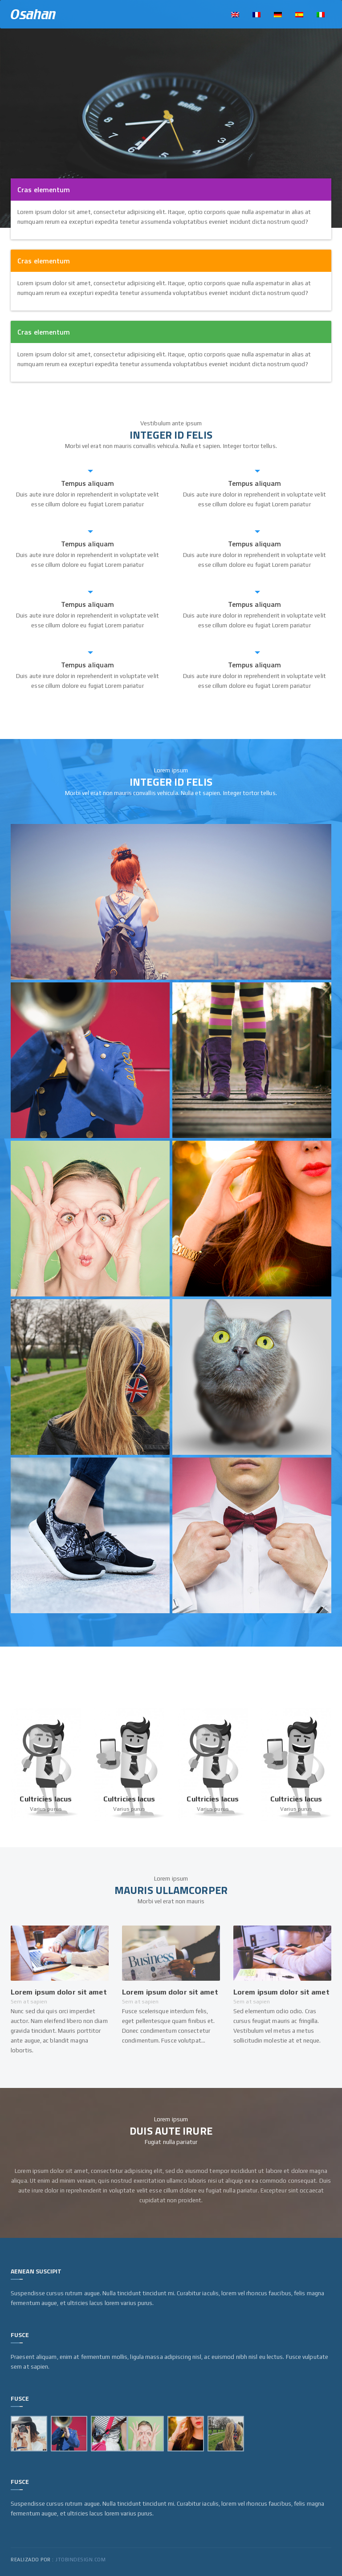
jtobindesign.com (80, 2559)
